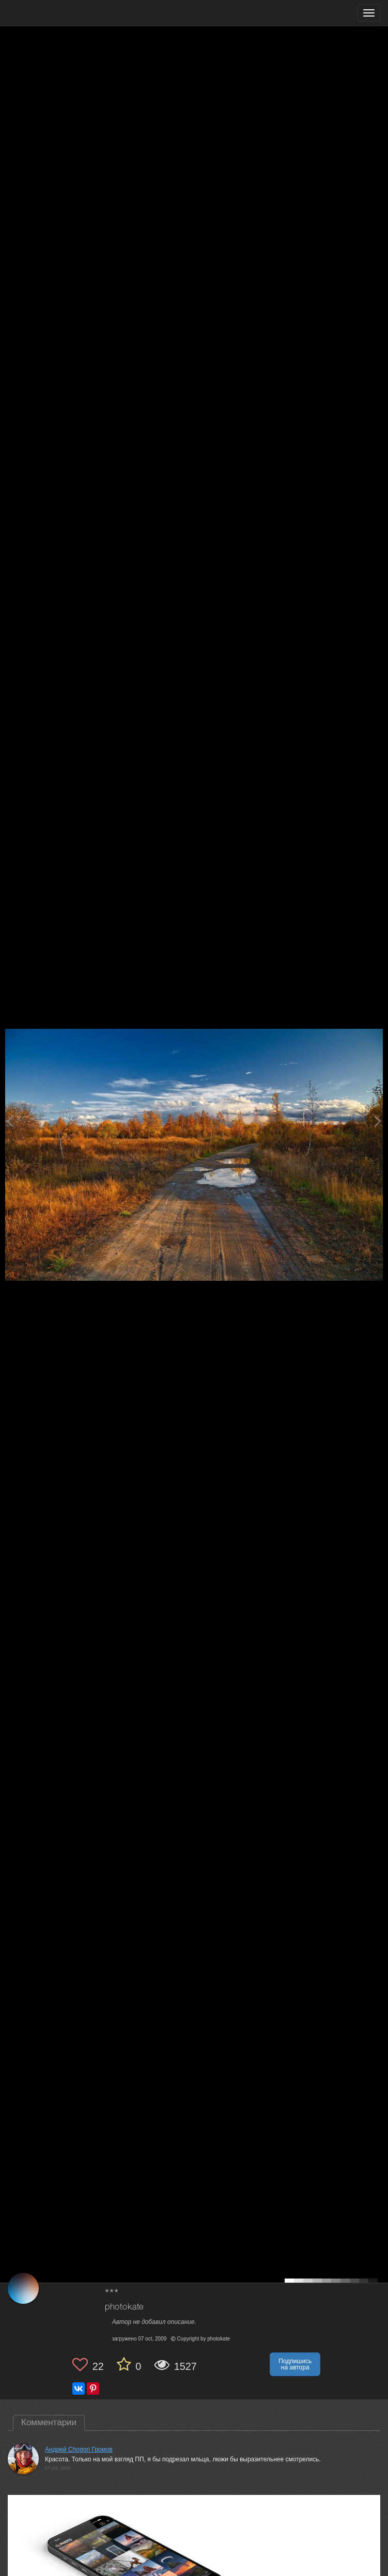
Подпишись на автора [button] (295, 2364)
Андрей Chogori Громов (79, 2449)
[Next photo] (377, 1121)
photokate (125, 2307)
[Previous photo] (9, 1121)
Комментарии (48, 2422)
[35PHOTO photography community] (48, 13)
